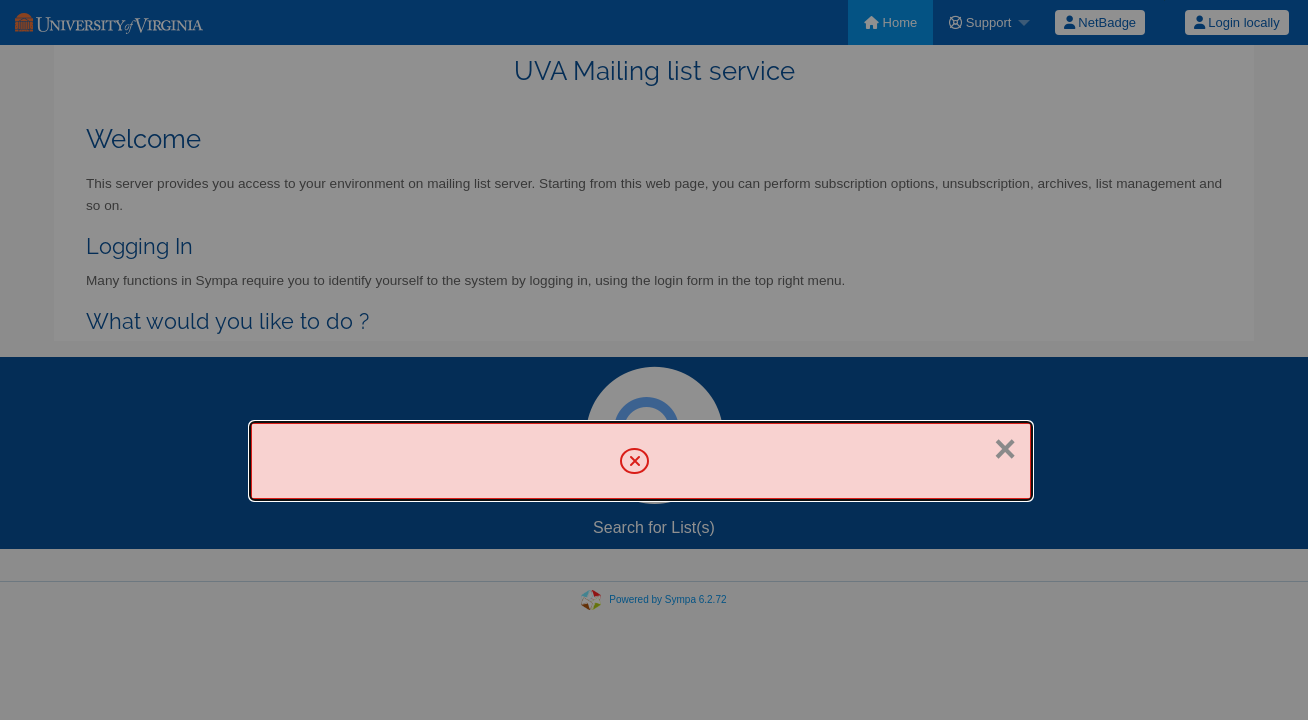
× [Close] (1005, 449)
